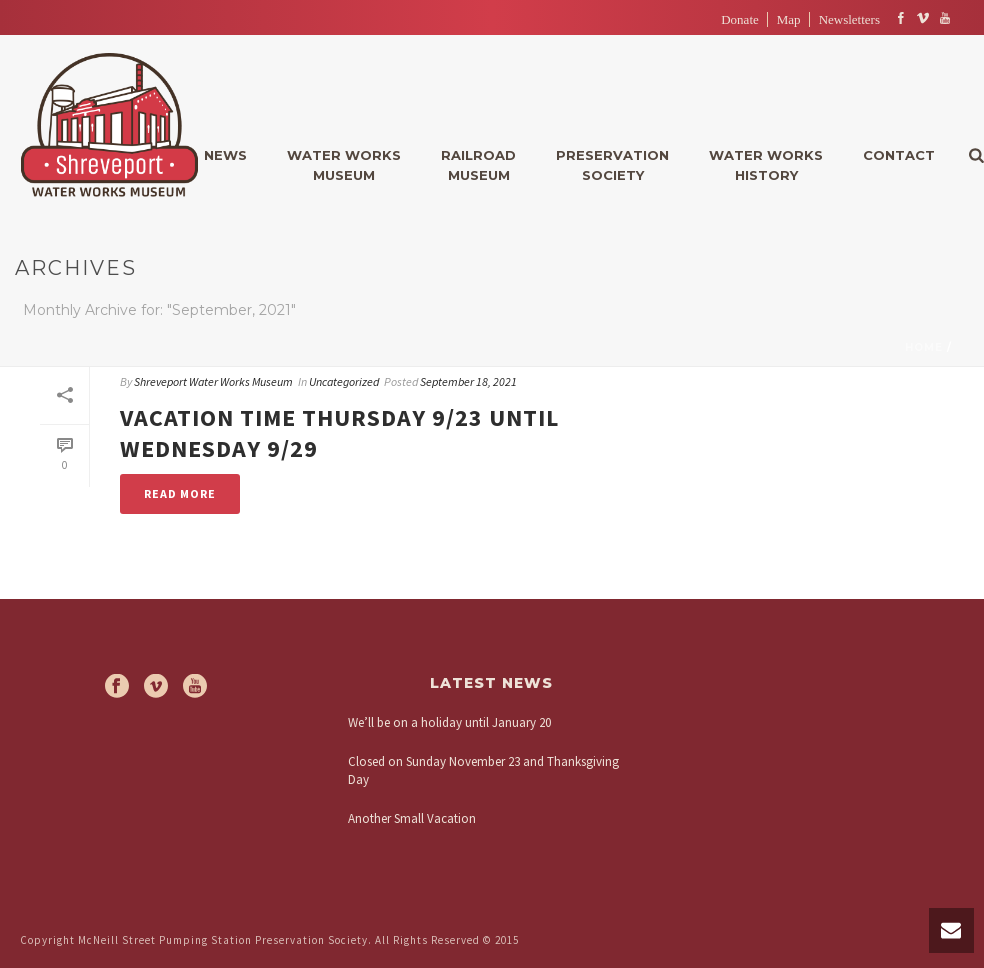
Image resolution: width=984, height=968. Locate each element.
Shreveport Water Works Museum (213, 381)
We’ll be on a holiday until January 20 (449, 722)
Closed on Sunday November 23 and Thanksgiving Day (483, 770)
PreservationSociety (612, 165)
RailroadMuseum (478, 165)
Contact (899, 155)
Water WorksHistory (766, 165)
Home (924, 347)
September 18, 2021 (468, 381)
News (225, 155)
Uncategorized (344, 381)
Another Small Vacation (412, 818)
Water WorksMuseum (344, 165)
